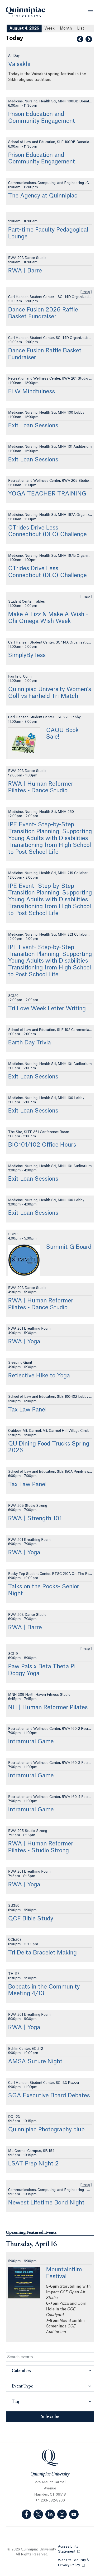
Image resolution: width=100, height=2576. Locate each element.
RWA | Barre (25, 271)
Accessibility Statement (76, 2549)
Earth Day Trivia (29, 1043)
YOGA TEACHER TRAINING (47, 494)
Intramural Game (31, 1741)
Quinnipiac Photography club (46, 2130)
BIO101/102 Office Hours (42, 1145)
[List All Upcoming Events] (80, 28)
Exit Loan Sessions (33, 426)
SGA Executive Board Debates (49, 2095)
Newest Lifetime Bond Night (46, 2203)
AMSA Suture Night (35, 2061)
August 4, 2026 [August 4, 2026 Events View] (24, 28)
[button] (50, 2370)
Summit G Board (68, 1247)
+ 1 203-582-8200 (50, 2500)
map (86, 292)
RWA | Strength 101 (35, 1518)
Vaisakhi (19, 64)
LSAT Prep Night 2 (33, 2164)
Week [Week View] (49, 28)
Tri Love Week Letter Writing (47, 1009)
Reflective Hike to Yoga (39, 1376)
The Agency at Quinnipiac (42, 196)
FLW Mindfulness (31, 391)
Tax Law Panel (27, 1410)
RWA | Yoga (24, 1342)
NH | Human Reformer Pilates (48, 1707)
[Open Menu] (90, 12)
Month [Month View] (66, 28)
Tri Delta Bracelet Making (42, 1953)
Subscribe (50, 2416)
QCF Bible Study (30, 1919)
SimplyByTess (27, 655)
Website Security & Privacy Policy (76, 2563)
